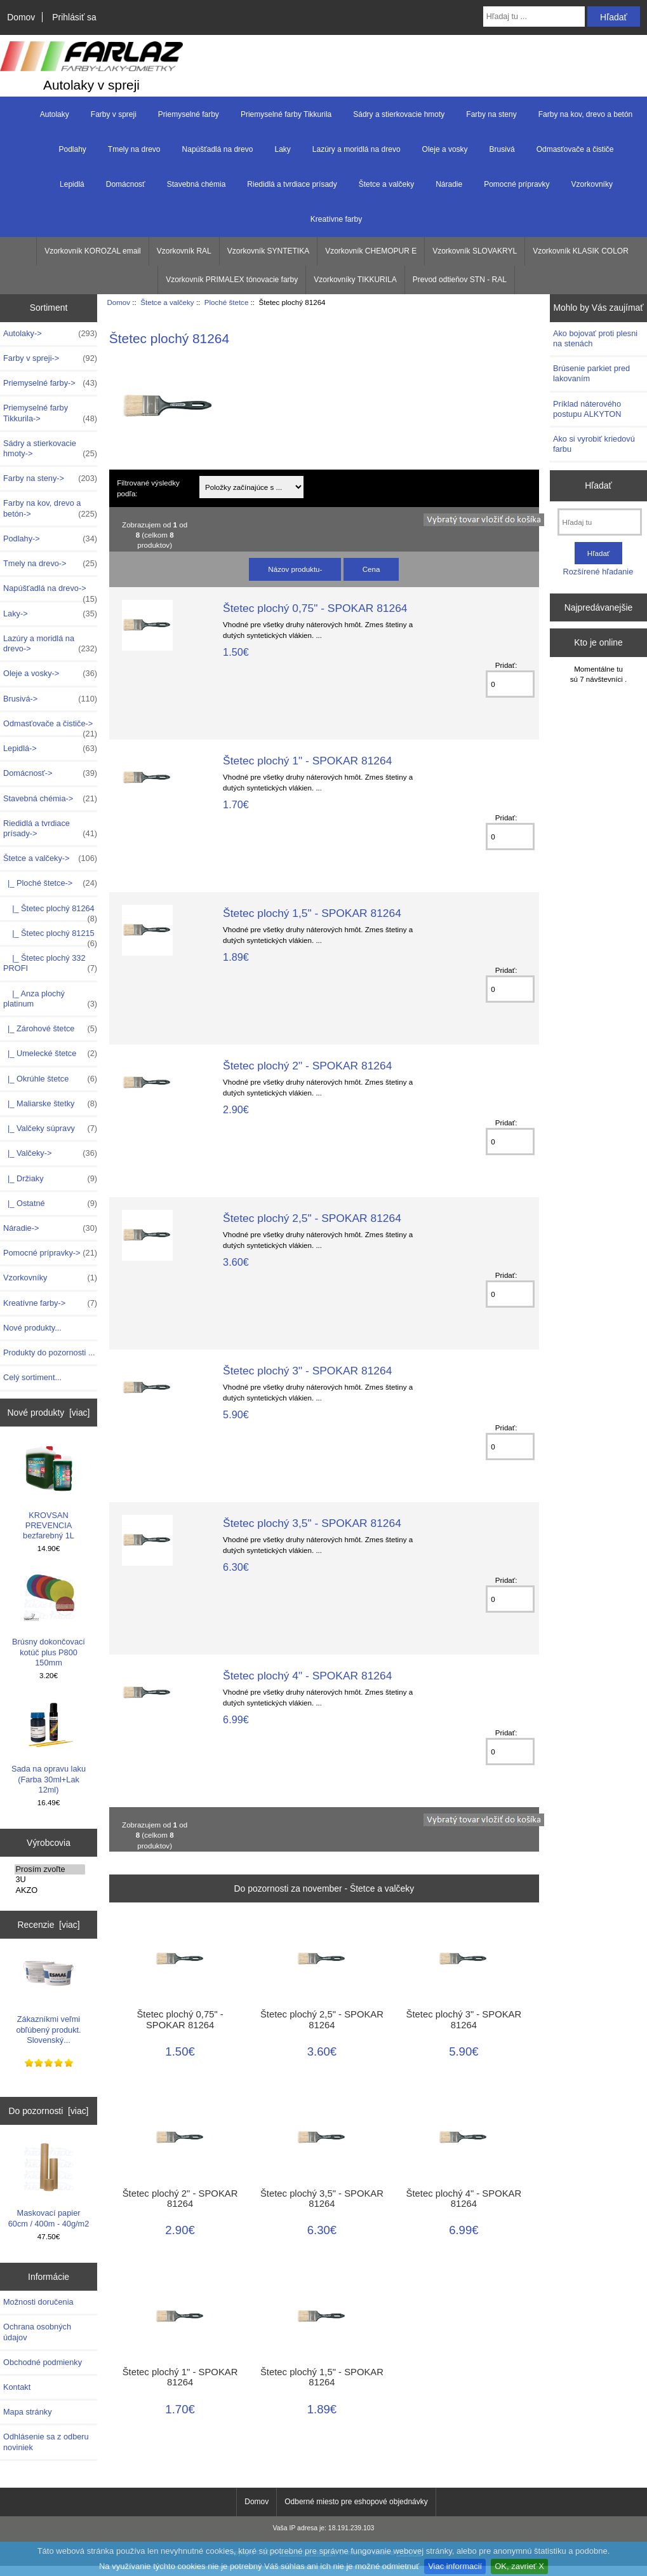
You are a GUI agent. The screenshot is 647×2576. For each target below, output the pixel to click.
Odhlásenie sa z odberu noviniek (46, 2441)
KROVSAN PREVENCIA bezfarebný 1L (48, 1492)
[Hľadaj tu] (599, 522)
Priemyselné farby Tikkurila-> (50, 413)
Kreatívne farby (336, 219)
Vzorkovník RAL (184, 251)
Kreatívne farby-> (50, 1303)
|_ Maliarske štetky (50, 1104)
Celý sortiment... (32, 1377)
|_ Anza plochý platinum (50, 999)
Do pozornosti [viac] (49, 2111)
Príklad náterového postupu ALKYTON (587, 409)
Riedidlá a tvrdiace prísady (292, 184)
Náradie (449, 184)
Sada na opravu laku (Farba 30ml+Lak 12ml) (48, 1746)
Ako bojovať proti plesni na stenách (595, 338)
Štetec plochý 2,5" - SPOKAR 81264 (312, 1218)
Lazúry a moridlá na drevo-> (50, 644)
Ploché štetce (226, 302)
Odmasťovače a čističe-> (50, 727)
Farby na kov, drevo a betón (585, 114)
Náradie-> (50, 1228)
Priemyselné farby (188, 114)
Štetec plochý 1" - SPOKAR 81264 (307, 760)
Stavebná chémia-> (50, 799)
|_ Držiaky (50, 1179)
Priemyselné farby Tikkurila (286, 114)
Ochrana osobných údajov (37, 2332)
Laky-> (50, 614)
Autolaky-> (50, 334)
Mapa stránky (27, 2412)
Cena (371, 569)
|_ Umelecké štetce (50, 1053)
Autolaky (54, 114)
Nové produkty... (32, 1327)
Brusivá (502, 149)
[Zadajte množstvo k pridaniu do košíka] (510, 684)
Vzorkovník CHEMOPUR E (371, 251)
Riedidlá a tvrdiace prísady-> (50, 828)
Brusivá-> (50, 699)
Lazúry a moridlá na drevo (356, 149)
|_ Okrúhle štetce (50, 1079)
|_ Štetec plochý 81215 (50, 936)
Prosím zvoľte (50, 1869)
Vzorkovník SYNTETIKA (268, 251)
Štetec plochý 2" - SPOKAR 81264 (307, 1065)
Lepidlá (72, 184)
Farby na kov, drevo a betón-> (50, 508)
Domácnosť (125, 184)
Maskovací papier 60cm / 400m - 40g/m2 (49, 2185)
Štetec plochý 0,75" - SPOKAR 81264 (315, 608)
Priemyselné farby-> (50, 383)
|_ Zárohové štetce (50, 1029)
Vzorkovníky (592, 184)
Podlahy (72, 149)
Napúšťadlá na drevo (217, 149)
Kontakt (16, 2387)
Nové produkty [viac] (49, 1412)
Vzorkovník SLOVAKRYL (474, 251)
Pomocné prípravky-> (50, 1253)
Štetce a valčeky (167, 302)
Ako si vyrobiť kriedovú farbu (594, 444)
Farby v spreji (114, 114)
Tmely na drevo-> (50, 564)
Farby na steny (491, 114)
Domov (21, 17)
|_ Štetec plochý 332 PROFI (50, 963)
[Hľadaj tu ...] (534, 16)
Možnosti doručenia (38, 2302)
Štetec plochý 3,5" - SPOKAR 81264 (312, 1523)
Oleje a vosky (445, 149)
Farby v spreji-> (50, 358)
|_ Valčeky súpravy (50, 1128)
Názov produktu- (295, 569)
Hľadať (598, 485)
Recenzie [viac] (48, 1925)
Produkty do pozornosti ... (49, 1352)
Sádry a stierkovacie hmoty (398, 114)
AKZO (50, 1890)
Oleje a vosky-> (50, 673)
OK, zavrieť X (519, 2566)
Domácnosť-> (50, 773)
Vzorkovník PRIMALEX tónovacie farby (232, 279)
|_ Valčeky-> (50, 1153)
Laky (282, 149)
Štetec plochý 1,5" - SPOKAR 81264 (312, 913)
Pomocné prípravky (516, 184)
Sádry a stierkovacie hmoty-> (50, 448)
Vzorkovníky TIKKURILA (355, 279)
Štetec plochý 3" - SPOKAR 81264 (307, 1370)
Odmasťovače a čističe (575, 149)
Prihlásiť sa (74, 17)
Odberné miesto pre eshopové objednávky (355, 2501)
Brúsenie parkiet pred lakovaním (591, 373)
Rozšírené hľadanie (598, 571)
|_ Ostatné (50, 1203)
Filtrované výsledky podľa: (148, 488)
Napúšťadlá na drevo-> (50, 591)
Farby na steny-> (50, 478)
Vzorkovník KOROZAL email (92, 251)
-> (50, 858)
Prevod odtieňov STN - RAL (460, 279)
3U (50, 1879)
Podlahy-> (50, 539)
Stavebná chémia (196, 184)
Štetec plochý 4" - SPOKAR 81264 (307, 1675)
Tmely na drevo (134, 149)
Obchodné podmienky (42, 2362)
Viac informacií (455, 2566)
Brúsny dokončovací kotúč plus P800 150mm (48, 1619)
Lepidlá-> (50, 748)
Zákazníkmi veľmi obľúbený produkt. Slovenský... (48, 1996)
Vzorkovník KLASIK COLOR (581, 251)
